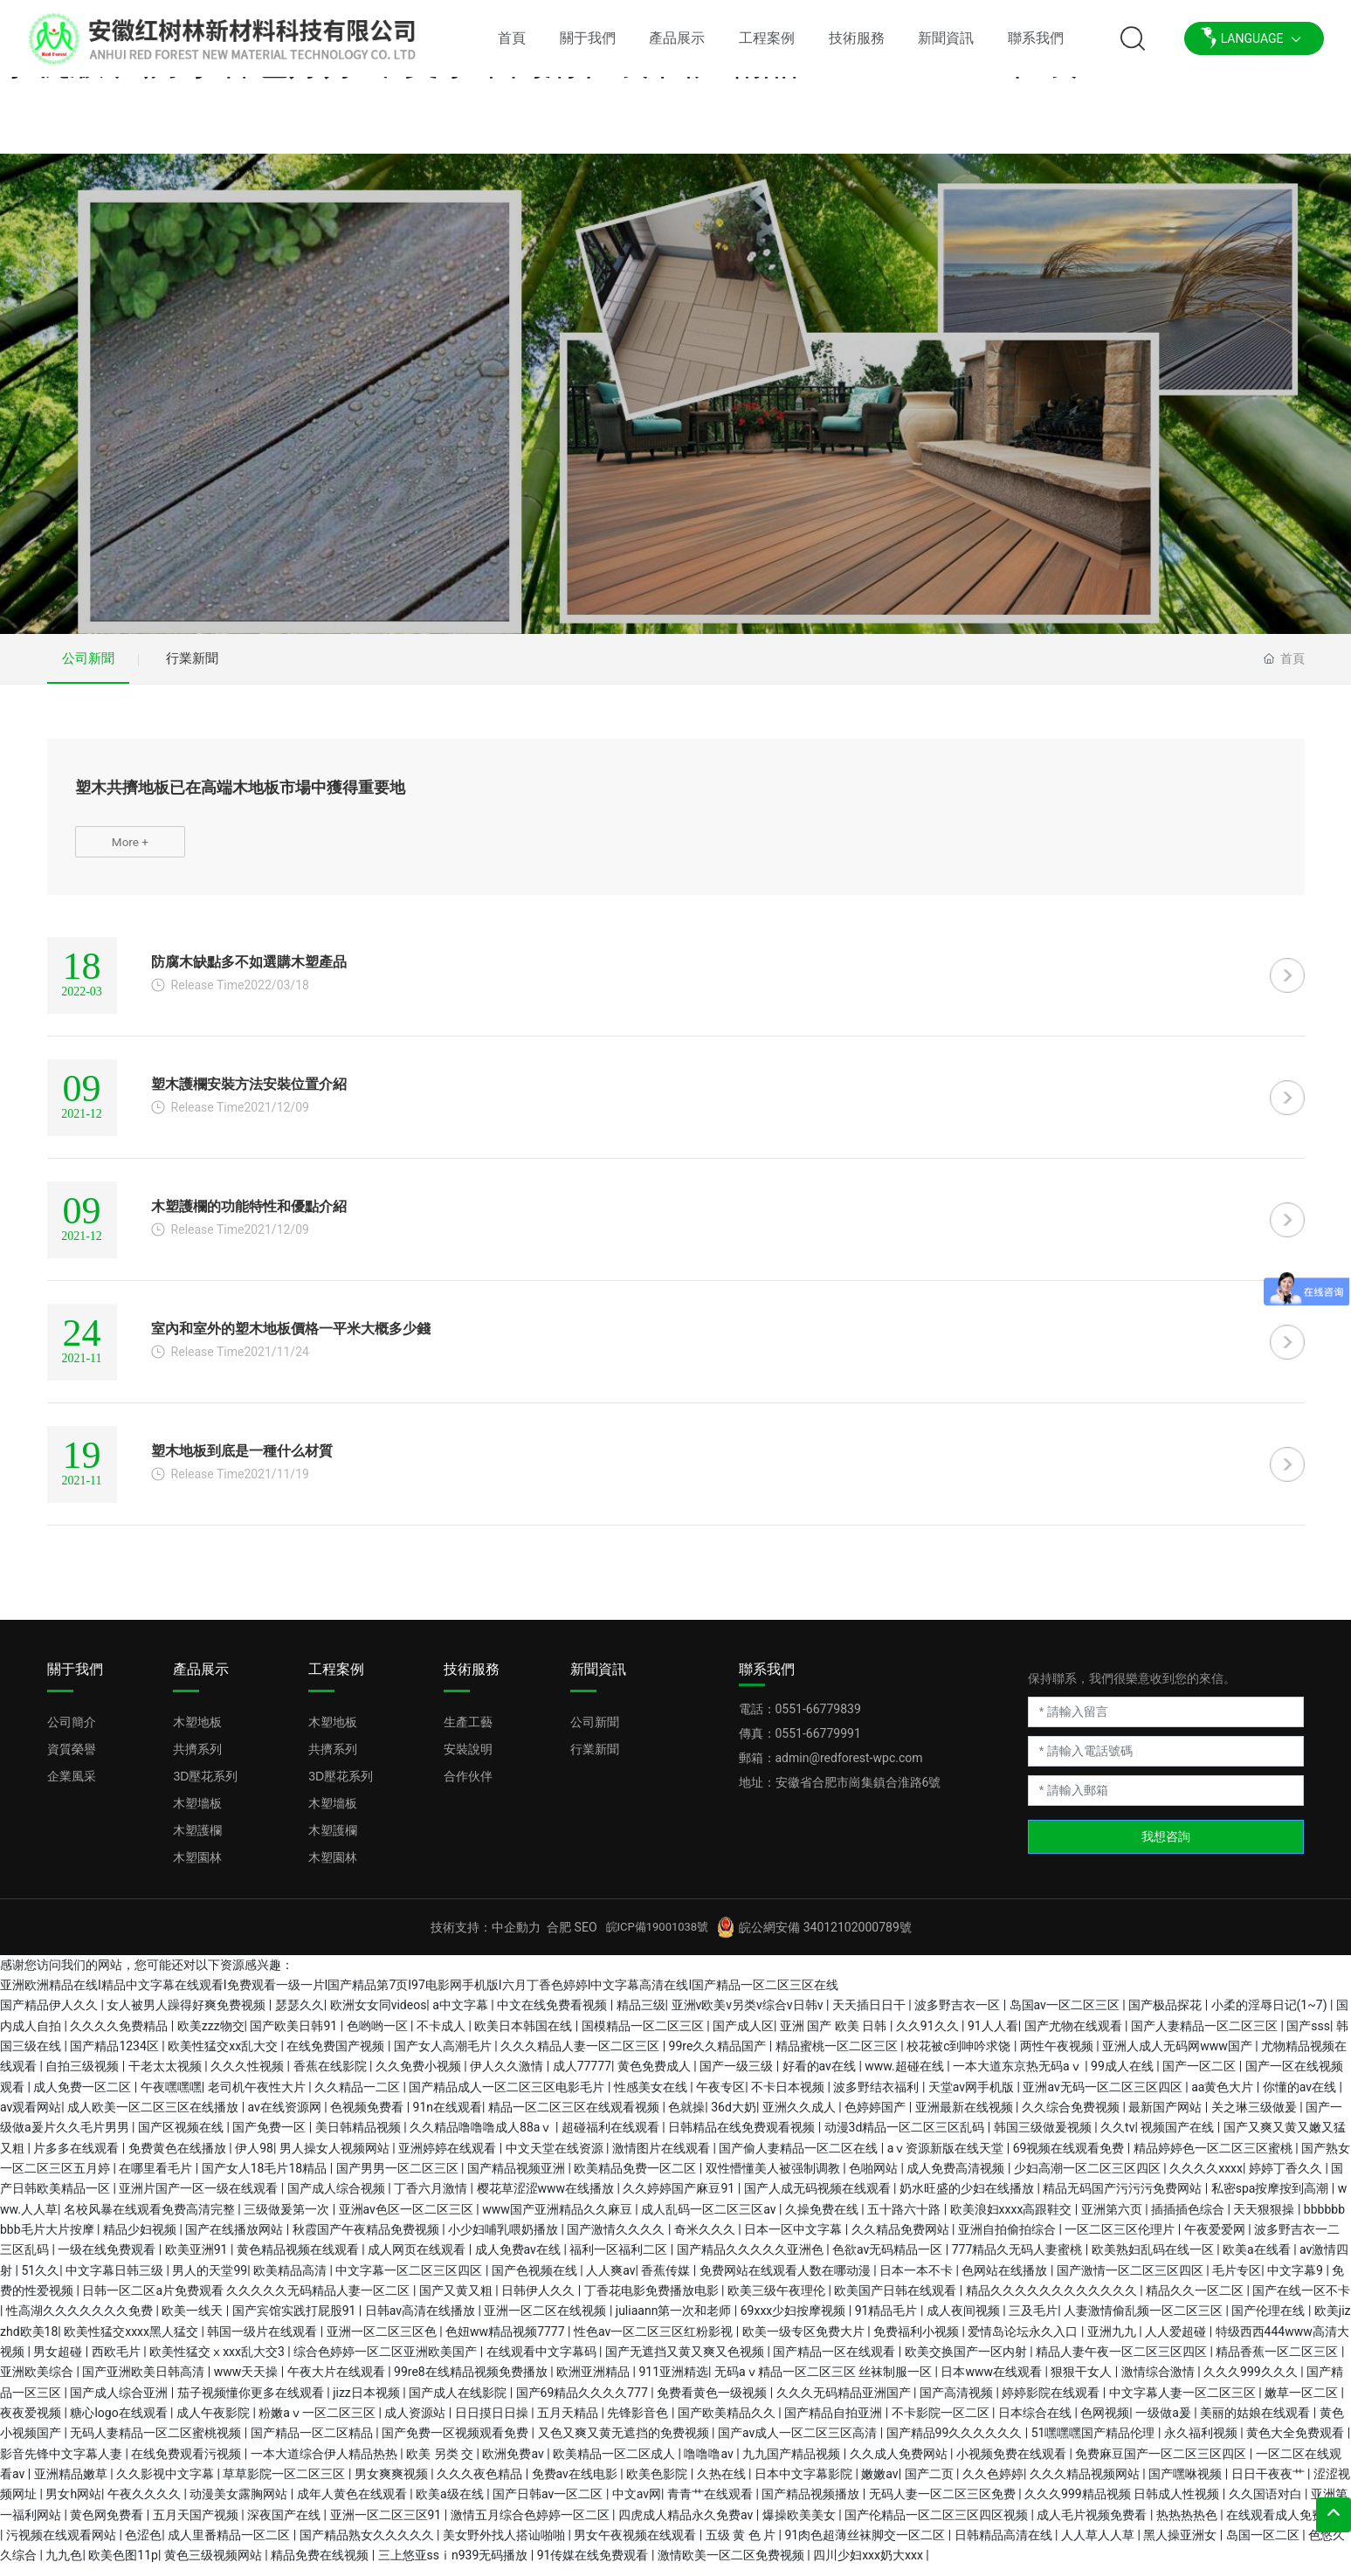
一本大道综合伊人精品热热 (325, 2463)
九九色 (63, 2566)
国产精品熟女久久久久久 (368, 2545)
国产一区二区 (1200, 2077)
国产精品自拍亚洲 (834, 2422)
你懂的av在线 (1301, 2097)
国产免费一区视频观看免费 (456, 2443)
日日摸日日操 (493, 2422)
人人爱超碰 (1177, 2341)
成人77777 (582, 2077)
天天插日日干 (870, 2015)
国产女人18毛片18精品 (266, 2178)
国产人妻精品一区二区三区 (1205, 2035)
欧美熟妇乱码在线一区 (1154, 2260)
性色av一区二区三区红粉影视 (655, 2341)
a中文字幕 (461, 2015)
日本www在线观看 (992, 2382)
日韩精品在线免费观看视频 (742, 2138)
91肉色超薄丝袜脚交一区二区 (866, 2545)
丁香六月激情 (432, 2199)
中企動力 (516, 1937)
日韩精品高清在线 (1005, 2545)
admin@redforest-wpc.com (849, 1767)
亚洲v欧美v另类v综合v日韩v (749, 2015)
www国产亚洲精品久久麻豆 (558, 2219)
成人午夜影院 (214, 2422)
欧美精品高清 (291, 2280)
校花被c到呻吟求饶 (960, 2056)
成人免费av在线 (519, 2260)
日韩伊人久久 (539, 2300)
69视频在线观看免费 (1070, 2158)
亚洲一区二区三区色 (383, 2341)
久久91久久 (929, 2035)
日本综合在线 (1036, 2422)
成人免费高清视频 (956, 2178)
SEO (586, 1937)
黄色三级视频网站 (214, 2566)
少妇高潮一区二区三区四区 (1088, 2178)
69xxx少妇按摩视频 (795, 2321)
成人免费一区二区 (83, 2097)
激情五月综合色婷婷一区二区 (531, 2524)
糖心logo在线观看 (120, 2422)
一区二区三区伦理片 (1121, 2239)
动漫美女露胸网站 (240, 2504)
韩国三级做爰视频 (1044, 2138)
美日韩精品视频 (359, 2138)
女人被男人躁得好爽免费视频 (187, 2015)
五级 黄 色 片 (742, 2545)
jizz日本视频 (368, 2402)
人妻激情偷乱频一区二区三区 (1144, 2321)
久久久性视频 (248, 2077)
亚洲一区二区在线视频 (546, 2321)
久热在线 (722, 2483)
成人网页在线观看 (418, 2260)
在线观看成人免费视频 (1287, 2524)
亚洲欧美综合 (38, 2382)
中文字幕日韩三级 (115, 2280)
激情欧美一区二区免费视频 (732, 2566)
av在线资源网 (286, 2117)
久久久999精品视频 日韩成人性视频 (1123, 2504)
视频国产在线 (1179, 2138)
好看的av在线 (820, 2077)
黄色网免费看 (108, 2524)
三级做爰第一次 (288, 2219)
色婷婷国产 (876, 2117)
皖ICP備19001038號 (657, 1937)
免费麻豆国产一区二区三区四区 (1162, 2463)
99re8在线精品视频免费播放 (472, 2382)
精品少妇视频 (141, 2239)
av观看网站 (30, 2117)
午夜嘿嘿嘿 (171, 2097)
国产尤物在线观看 (1074, 2035)
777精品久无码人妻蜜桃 (1019, 2260)
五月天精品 (569, 2422)
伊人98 (254, 2158)
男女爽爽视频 (393, 2483)
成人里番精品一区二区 (230, 2545)
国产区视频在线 (182, 2138)
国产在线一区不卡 (1301, 2300)
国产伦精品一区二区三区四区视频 (937, 2524)
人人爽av (610, 2280)
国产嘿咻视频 (1186, 2483)
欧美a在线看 (1258, 2260)
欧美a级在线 (451, 2504)
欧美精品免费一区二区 (636, 2178)
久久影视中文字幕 (166, 2483)
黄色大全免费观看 (1296, 2443)
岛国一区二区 (1264, 2545)
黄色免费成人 (655, 2077)
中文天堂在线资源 (556, 2158)
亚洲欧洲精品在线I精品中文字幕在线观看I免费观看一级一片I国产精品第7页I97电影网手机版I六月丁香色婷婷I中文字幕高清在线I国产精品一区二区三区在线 (419, 1994)
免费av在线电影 (576, 2483)
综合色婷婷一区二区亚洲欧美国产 (386, 2361)
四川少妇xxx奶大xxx (869, 2566)
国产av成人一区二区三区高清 (799, 2443)
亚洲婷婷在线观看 (448, 2158)
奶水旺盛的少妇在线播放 (968, 2199)
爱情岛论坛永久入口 (1024, 2341)
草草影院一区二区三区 (285, 2483)
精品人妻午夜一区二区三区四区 (1123, 2361)
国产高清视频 (958, 2402)
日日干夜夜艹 (1269, 2483)
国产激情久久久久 (617, 2239)
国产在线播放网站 (235, 2239)
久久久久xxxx (1206, 2178)
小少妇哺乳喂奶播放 (504, 2239)
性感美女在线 (652, 2097)
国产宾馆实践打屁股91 (295, 2321)
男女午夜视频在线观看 (636, 2545)
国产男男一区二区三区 (398, 2178)
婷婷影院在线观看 (1052, 2402)
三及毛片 (1033, 2321)
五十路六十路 (905, 2219)
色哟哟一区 (378, 2035)
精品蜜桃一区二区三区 (837, 2056)
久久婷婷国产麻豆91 (680, 2199)
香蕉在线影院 (331, 2077)
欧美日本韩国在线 (524, 2035)
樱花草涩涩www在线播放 (547, 2199)
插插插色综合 (1189, 2219)
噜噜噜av (710, 2463)
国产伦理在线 (1269, 2321)
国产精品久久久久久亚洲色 (751, 2260)
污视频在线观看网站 (62, 2545)
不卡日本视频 (789, 2097)
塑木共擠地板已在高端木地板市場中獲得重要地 (250, 790)
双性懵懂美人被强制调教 (774, 2178)
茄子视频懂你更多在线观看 (252, 2402)
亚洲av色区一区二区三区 (408, 2219)
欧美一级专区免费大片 (804, 2341)
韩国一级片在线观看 (263, 2341)
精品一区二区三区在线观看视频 (575, 2117)
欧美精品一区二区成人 (615, 2463)
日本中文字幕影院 (805, 2483)
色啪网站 (874, 2178)
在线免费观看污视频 (187, 2463)
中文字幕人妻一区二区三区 (1183, 2402)
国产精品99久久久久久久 (955, 2443)
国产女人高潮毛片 (444, 2056)
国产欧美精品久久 (728, 2422)
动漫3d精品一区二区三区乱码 (906, 2138)
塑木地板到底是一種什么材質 (242, 1460)
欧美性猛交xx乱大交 (224, 2056)
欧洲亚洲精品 (594, 2382)
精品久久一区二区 (1196, 2300)
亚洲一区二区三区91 (387, 2524)
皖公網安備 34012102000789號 (825, 1937)
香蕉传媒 (667, 2280)
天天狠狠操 (1265, 2219)
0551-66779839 (818, 1718)
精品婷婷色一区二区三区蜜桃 (1214, 2158)
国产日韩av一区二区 (549, 2504)
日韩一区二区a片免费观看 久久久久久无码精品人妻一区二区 (247, 2300)
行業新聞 (200, 660)
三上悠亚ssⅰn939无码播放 (454, 2566)
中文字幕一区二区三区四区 (410, 2280)
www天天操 (247, 2382)
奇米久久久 (706, 2239)
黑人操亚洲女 (1181, 2545)
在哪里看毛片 (157, 2178)
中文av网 (636, 2504)
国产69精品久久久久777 (583, 2402)
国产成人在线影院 (459, 2402)
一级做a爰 (1164, 2422)
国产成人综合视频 (337, 2199)
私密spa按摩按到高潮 (1271, 2199)
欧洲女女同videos (378, 2015)
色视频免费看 (368, 2117)
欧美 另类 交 (441, 2463)
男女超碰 (59, 2361)
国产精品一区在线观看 (835, 2361)
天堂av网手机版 (972, 2097)
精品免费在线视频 (321, 2566)
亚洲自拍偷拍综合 (1008, 2239)
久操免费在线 (823, 2219)
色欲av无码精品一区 (889, 2260)
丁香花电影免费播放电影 (652, 2300)
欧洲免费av (514, 2463)
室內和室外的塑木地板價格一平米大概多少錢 (291, 1338)
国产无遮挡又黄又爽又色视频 (686, 2361)
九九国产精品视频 (792, 2463)
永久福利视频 (1202, 2443)
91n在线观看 (447, 2117)
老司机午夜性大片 (258, 2097)
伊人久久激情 (508, 2077)
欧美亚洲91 (198, 2260)
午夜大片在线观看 (337, 2382)
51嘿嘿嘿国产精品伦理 (1094, 2443)
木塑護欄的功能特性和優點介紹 (249, 1216)
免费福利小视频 (917, 2341)
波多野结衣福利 (877, 2097)
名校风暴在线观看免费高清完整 (151, 2219)
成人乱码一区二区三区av (710, 2219)
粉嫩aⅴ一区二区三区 (318, 2422)
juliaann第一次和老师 (675, 2321)
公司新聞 (91, 660)
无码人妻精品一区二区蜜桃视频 (157, 2443)
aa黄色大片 (1224, 2097)
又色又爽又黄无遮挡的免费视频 (625, 2443)
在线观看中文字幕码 (542, 2361)
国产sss (1308, 2035)
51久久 (40, 2280)
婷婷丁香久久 (1287, 2178)
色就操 (686, 2117)
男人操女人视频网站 (335, 2158)
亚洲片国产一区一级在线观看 (199, 2199)
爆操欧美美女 (800, 2524)
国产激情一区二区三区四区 (1131, 2280)
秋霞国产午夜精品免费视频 (367, 2239)
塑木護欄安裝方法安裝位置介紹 (249, 1093)
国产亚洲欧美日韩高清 (144, 2382)
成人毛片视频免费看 (1093, 2524)
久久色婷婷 (993, 2483)
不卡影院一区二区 (942, 2422)
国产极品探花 (1166, 2015)
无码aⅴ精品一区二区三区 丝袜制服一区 (824, 2382)
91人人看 (993, 2035)
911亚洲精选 (673, 2382)
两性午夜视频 (1058, 2056)
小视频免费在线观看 (1012, 2463)
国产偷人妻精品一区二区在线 (799, 2158)
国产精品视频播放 (812, 2504)
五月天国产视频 (197, 2524)
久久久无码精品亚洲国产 (844, 2402)
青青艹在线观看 (711, 2504)
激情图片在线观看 (662, 2158)
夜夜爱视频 (32, 2422)
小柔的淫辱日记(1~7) (1270, 2015)
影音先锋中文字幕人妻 (62, 2463)
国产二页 (930, 2483)
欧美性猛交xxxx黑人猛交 (132, 2341)
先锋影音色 (639, 2422)
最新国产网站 (1166, 2117)
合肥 (559, 1937)
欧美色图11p (123, 2566)
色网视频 (1104, 2422)
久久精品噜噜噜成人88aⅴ (482, 2138)
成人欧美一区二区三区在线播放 (154, 2117)
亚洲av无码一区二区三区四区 (1104, 2097)
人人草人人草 (1099, 2545)
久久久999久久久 (1251, 2382)
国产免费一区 (270, 2138)
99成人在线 (1123, 2077)
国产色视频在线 (536, 2280)
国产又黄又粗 (457, 2300)
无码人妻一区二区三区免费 (943, 2504)
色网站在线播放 (1006, 2280)
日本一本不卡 (917, 2280)
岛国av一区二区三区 (1066, 2015)
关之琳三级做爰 (1255, 2117)
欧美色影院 (658, 2483)
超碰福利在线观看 (612, 2138)
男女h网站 (73, 2504)
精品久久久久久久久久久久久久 (1053, 2300)
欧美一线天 (193, 2321)
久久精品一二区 (358, 2097)
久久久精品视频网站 (1086, 2483)
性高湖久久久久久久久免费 (80, 2321)
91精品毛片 (887, 2321)
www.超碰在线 (906, 2077)
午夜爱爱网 (1216, 2239)
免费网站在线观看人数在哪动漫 (786, 2280)
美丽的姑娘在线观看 (1256, 2422)
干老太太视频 (166, 2077)
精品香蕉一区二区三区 (1278, 2361)
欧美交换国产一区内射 (967, 2361)
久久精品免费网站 (901, 2239)
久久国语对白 (1267, 2504)
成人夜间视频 (965, 2321)
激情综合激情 (1159, 2382)
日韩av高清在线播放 (422, 2321)
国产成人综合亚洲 (120, 2402)
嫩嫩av (879, 2483)
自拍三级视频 (83, 2077)
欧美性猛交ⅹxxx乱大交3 (218, 2361)
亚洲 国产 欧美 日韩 (835, 2035)
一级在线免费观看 (108, 2260)
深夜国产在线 (285, 2524)
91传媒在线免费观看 (594, 2566)
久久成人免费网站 (900, 2463)
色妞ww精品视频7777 (506, 2341)
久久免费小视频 (420, 2077)
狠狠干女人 (1082, 2382)
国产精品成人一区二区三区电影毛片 (508, 2097)
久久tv (1117, 2138)
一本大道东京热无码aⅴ (1019, 2077)
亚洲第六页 (1113, 2219)
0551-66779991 (818, 1743)
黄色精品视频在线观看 (299, 2260)
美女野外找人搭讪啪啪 (505, 2545)
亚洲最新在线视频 (965, 2117)
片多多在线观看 (77, 2158)
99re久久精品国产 (719, 2056)
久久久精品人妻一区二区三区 (581, 2056)
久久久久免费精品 (120, 2035)
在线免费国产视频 (336, 2056)
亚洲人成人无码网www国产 (1178, 2056)
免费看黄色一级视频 (713, 2402)
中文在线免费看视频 (553, 2015)
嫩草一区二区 (1303, 2402)
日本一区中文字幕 (794, 2239)
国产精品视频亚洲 (517, 2178)
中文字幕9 (1296, 2280)
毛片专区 (1236, 2280)
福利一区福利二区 (619, 2260)
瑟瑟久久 (299, 2015)
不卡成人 (442, 2035)
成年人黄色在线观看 (353, 2504)
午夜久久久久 (145, 2504)
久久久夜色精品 (481, 2483)
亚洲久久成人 (800, 2117)
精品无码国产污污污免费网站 (1123, 2199)
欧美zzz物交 (211, 2035)
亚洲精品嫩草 (72, 2483)
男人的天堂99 (209, 2280)
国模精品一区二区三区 (644, 2035)
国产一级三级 (737, 2077)
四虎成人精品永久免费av (687, 2524)
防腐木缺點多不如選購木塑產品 (249, 971)
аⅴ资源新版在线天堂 (947, 2158)
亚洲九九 (1113, 2341)
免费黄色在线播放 (178, 2158)
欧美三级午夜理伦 (777, 2300)
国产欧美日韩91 (295, 2035)
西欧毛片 (117, 2361)
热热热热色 (1188, 2524)
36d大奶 (733, 2117)
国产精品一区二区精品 (313, 2443)
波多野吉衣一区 (958, 2015)
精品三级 (641, 2015)
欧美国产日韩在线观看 (896, 2300)
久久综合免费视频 (1072, 2117)
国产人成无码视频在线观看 (818, 2199)
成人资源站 (416, 2422)
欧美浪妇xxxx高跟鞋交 (1012, 2219)
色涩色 (143, 2545)
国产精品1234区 (116, 2056)
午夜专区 (720, 2097)
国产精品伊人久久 (50, 2015)
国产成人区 (743, 2035)
